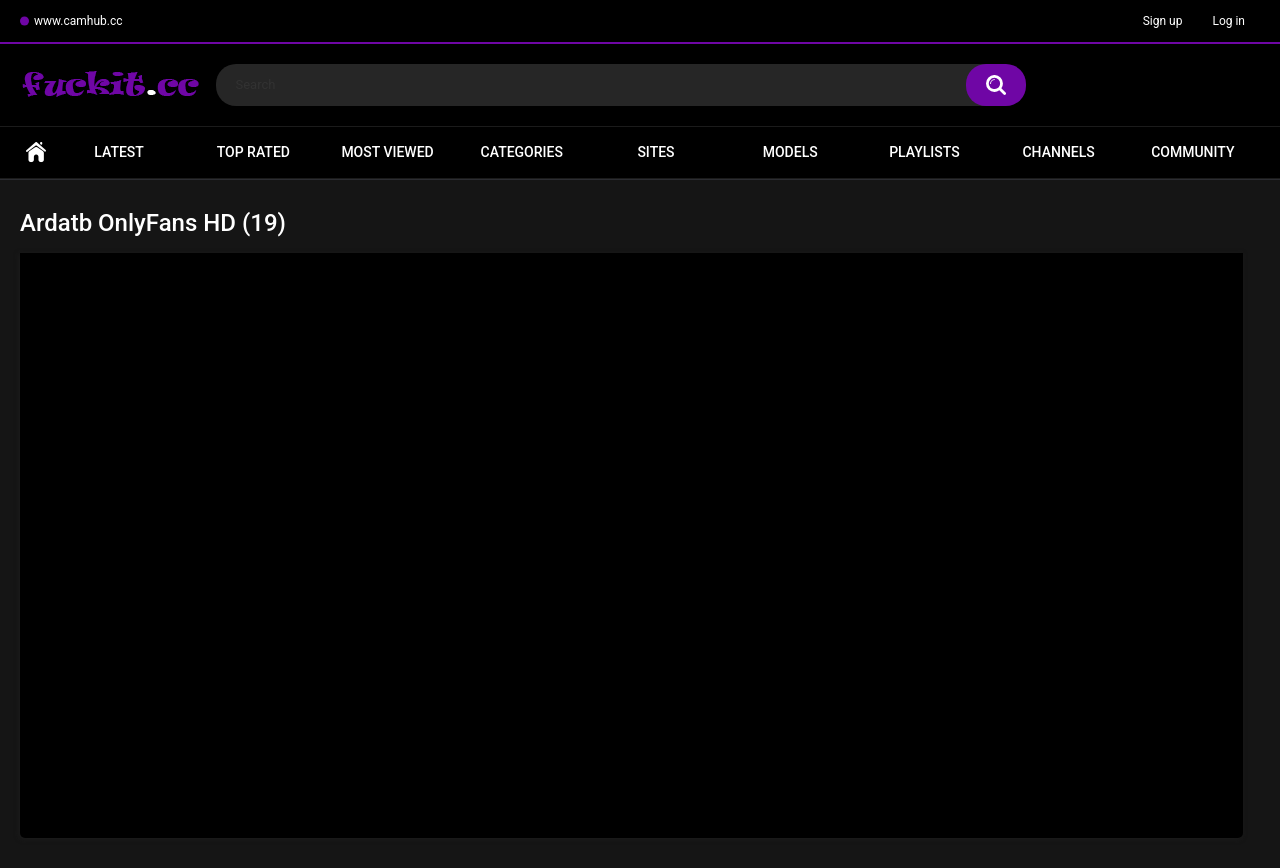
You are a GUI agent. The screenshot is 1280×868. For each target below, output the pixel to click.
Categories (522, 152)
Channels (1058, 152)
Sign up (1163, 21)
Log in (1228, 21)
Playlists (924, 152)
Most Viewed (387, 152)
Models (790, 152)
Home (36, 152)
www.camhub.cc (78, 21)
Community (1192, 152)
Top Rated (253, 152)
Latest (119, 152)
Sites (655, 152)
